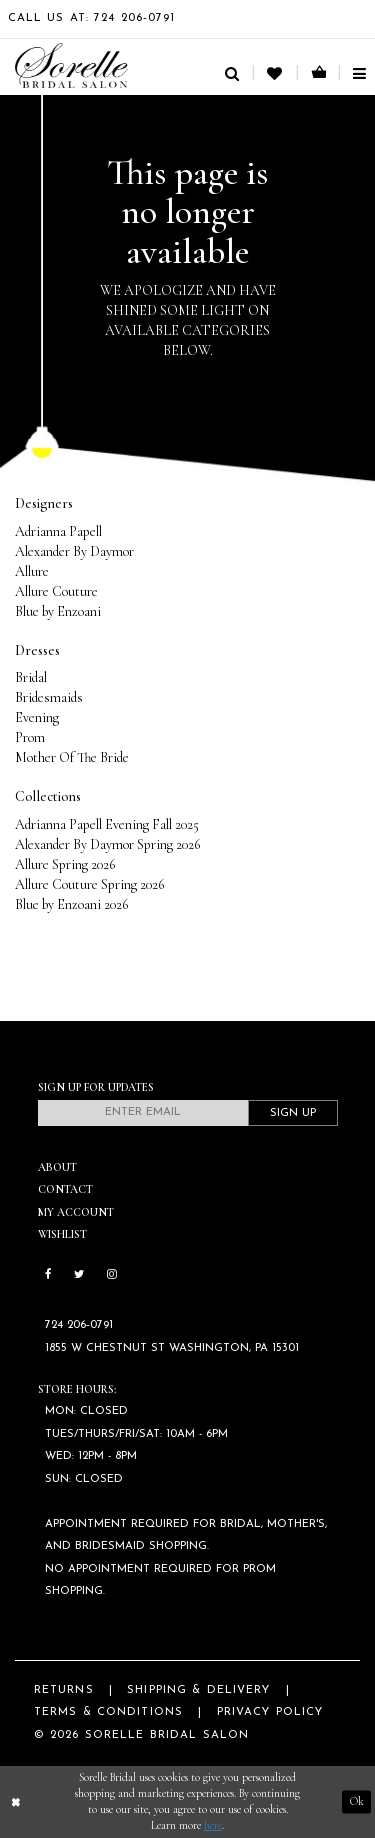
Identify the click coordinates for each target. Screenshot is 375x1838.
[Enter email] (143, 1113)
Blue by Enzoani (58, 611)
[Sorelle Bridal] (71, 65)
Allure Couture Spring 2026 (89, 884)
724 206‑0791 (79, 1325)
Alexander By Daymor (74, 551)
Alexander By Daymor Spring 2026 (107, 844)
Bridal (31, 677)
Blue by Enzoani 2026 (71, 904)
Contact (65, 1189)
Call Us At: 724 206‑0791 (92, 18)
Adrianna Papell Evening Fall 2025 (107, 824)
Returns (64, 1690)
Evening (37, 717)
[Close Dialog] (16, 1802)
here (213, 1825)
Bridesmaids (49, 697)
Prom (30, 737)
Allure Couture (56, 591)
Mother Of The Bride (72, 757)
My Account (76, 1212)
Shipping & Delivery (198, 1690)
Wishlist (62, 1234)
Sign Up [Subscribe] (293, 1113)
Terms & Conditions (108, 1712)
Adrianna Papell (58, 531)
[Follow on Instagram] (111, 1276)
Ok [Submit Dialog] (357, 1801)
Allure (32, 571)
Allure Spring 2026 (65, 864)
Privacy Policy (270, 1712)
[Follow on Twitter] (78, 1276)
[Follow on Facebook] (48, 1276)
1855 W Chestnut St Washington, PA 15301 (172, 1348)
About (57, 1167)
